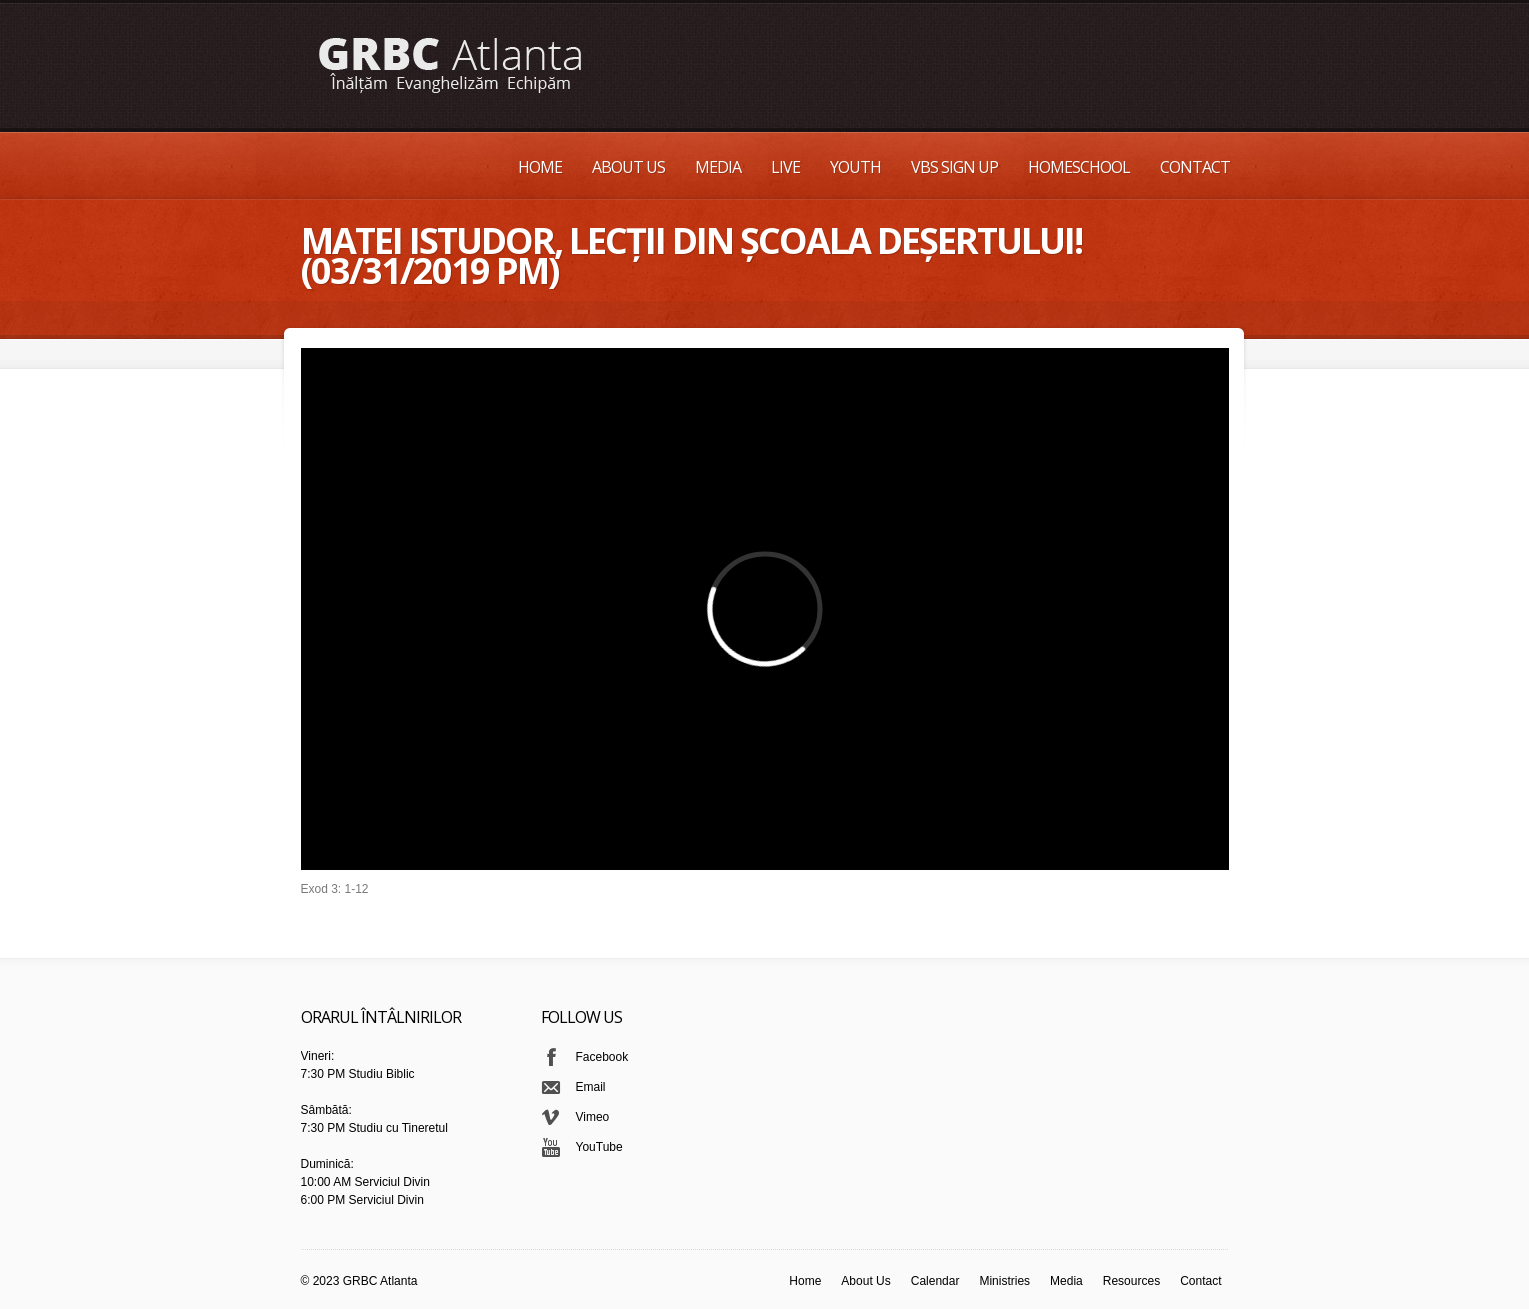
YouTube (599, 1147)
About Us (628, 167)
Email (591, 1087)
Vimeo (593, 1117)
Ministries (1004, 1281)
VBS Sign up (954, 167)
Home (540, 167)
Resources (1131, 1281)
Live (785, 167)
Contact (1195, 167)
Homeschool (1079, 167)
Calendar (935, 1281)
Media (718, 167)
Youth (855, 167)
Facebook (602, 1057)
